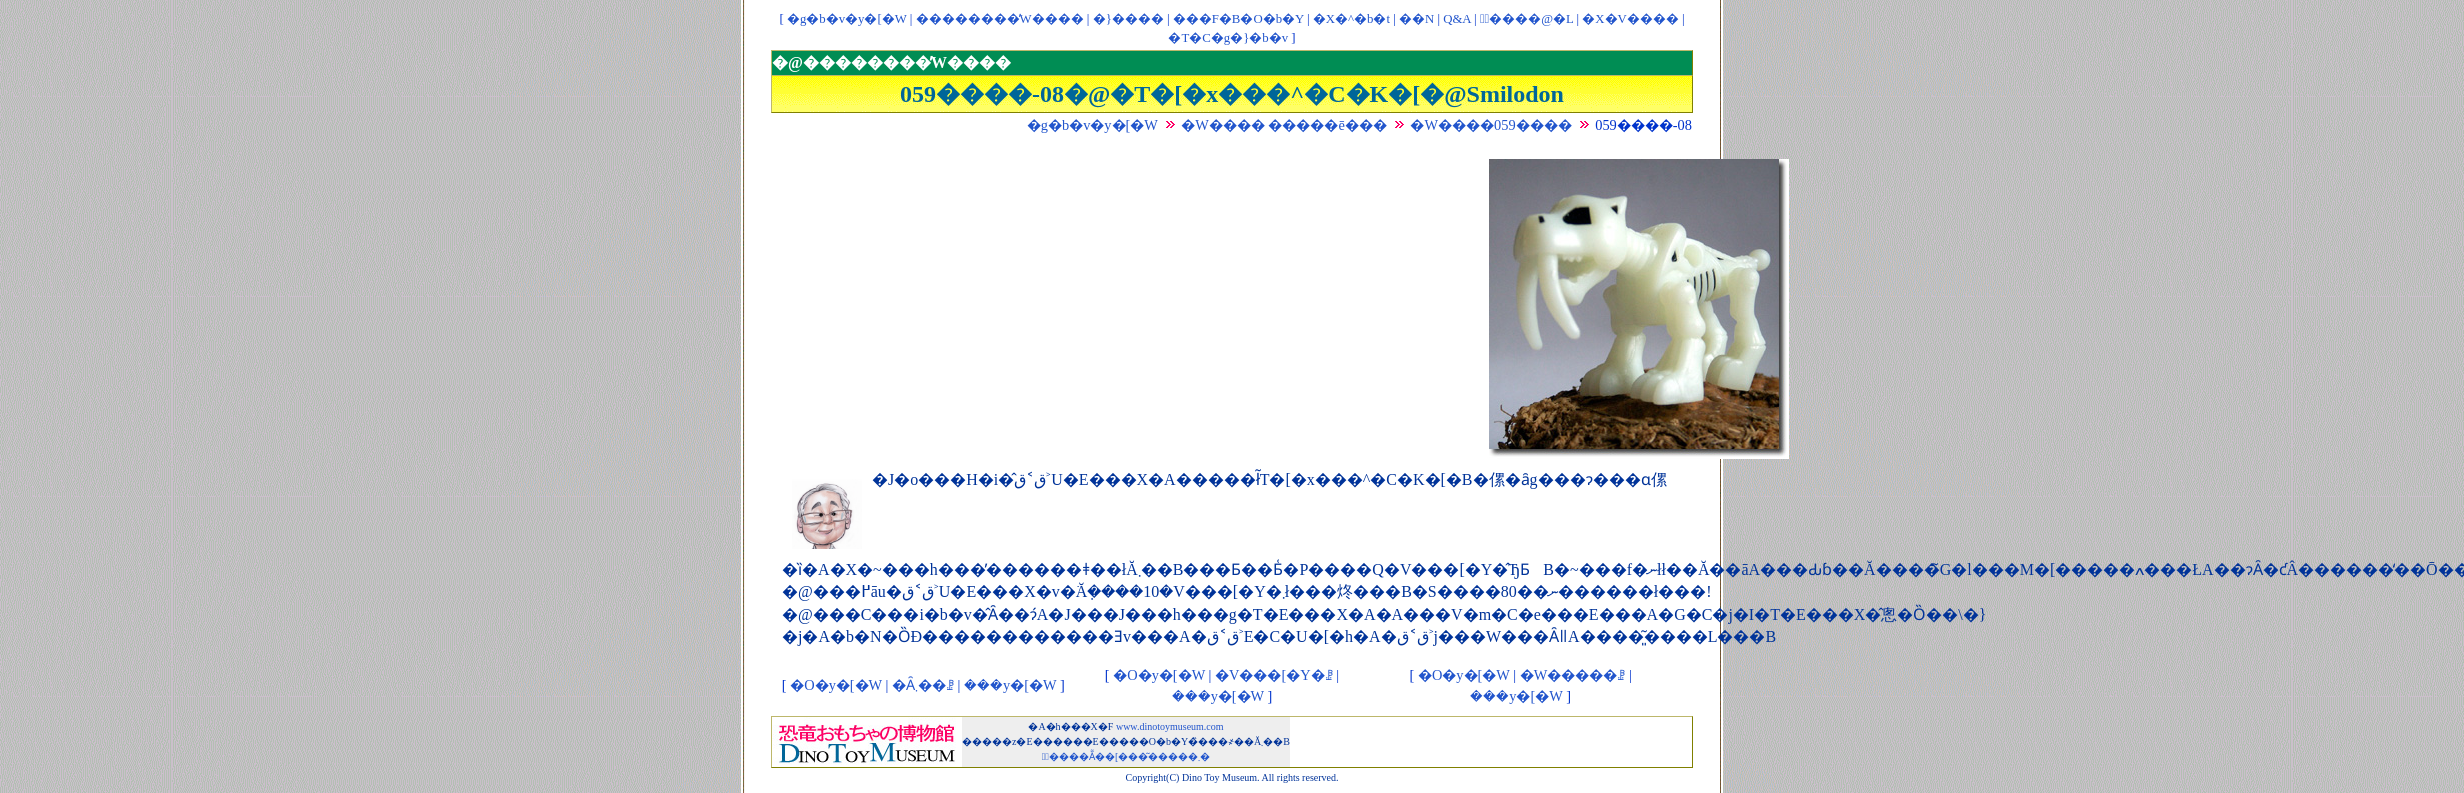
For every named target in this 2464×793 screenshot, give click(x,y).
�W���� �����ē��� (1284, 125)
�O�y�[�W (836, 685)
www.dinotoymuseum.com (1170, 726)
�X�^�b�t (1351, 19)
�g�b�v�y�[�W (847, 19)
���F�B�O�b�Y (1238, 19)
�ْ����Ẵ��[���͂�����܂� (1126, 756)
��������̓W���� (1000, 19)
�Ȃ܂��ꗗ (923, 685)
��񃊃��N (1416, 19)
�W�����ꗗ (1573, 675)
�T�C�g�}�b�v (1228, 38)
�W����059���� (1490, 125)
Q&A (1457, 19)
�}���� (1128, 19)
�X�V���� (1630, 19)
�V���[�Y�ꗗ (1274, 675)
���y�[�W (1010, 685)
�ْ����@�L (1526, 19)
